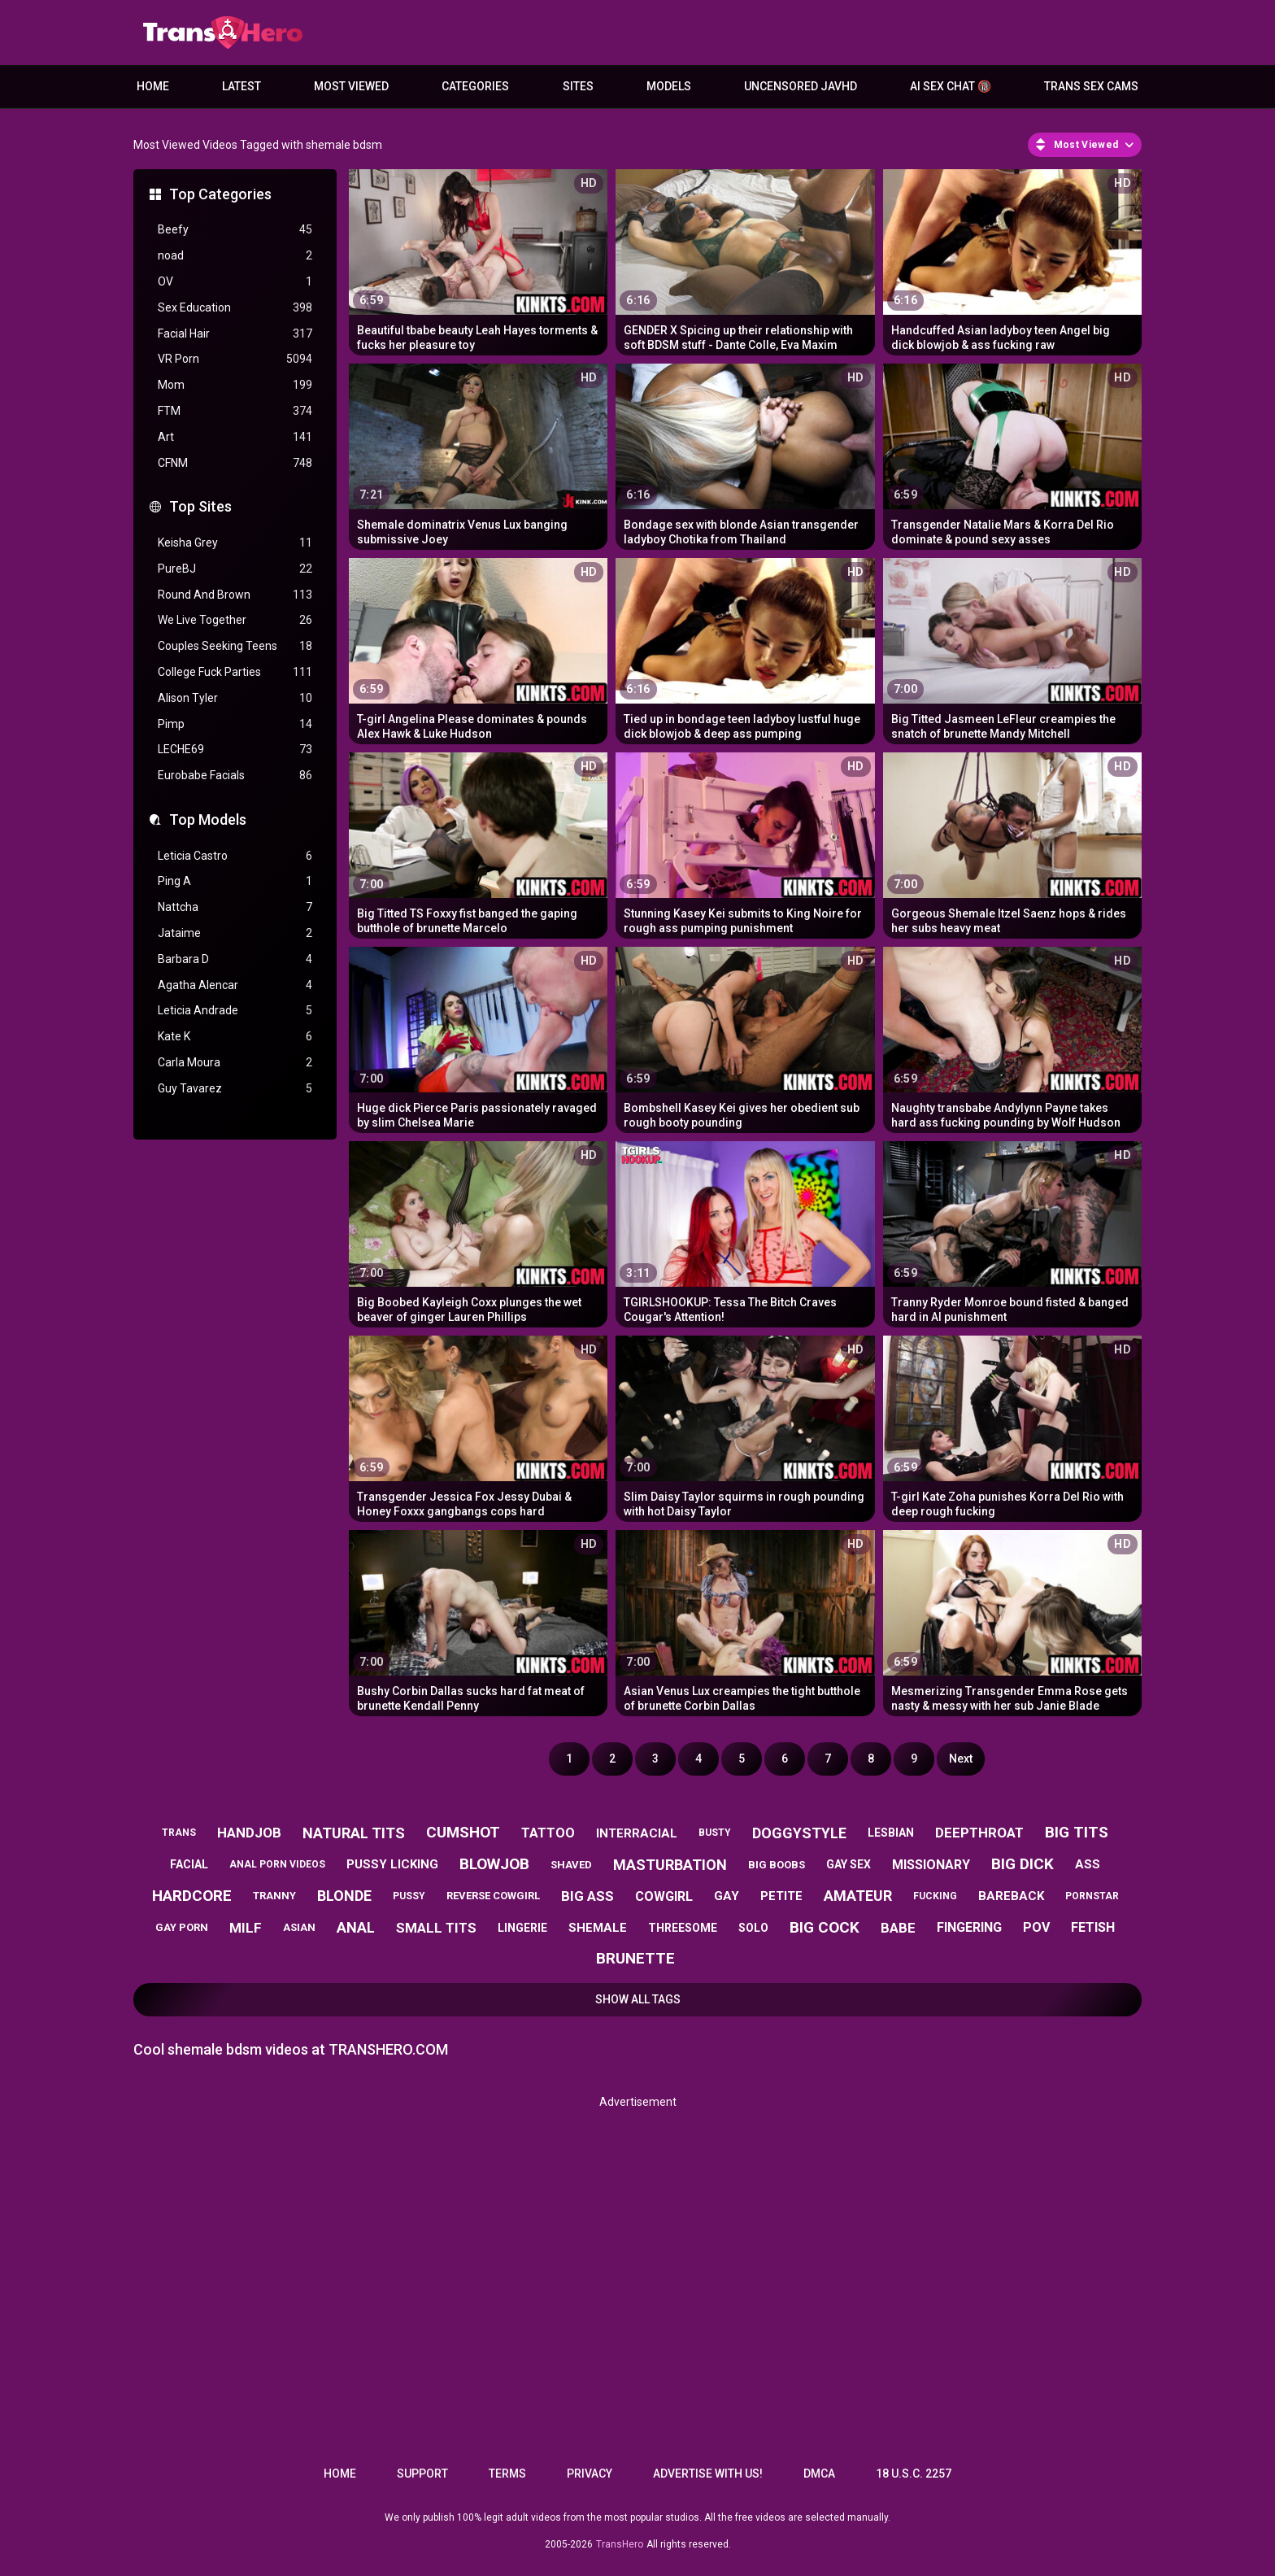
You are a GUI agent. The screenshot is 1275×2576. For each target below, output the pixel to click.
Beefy (235, 230)
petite (781, 1896)
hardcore (192, 1895)
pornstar (1092, 1896)
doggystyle (799, 1833)
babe (898, 1928)
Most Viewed (351, 86)
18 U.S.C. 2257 (913, 2473)
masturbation (670, 1864)
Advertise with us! (708, 2473)
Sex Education (235, 308)
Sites (578, 86)
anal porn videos (277, 1864)
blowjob (494, 1864)
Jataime (235, 933)
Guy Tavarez (235, 1089)
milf (245, 1928)
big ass (587, 1896)
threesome (682, 1927)
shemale (597, 1927)
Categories (475, 86)
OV (235, 282)
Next (961, 1758)
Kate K (235, 1037)
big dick (1022, 1864)
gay (726, 1896)
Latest (241, 86)
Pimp (235, 724)
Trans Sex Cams (1091, 86)
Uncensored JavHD (800, 86)
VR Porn (235, 359)
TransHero (619, 2544)
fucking (935, 1896)
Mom (235, 385)
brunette (635, 1958)
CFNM (235, 463)
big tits (1076, 1832)
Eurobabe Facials (235, 775)
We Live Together (235, 620)
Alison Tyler (235, 698)
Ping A (235, 881)
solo (753, 1927)
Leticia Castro (235, 856)
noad (235, 256)
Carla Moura (235, 1063)
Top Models (207, 819)
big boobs (776, 1865)
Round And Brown (235, 595)
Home (153, 86)
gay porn (181, 1927)
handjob (249, 1832)
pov (1036, 1927)
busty (714, 1832)
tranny (274, 1896)
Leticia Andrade (235, 1011)
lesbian (891, 1832)
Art (235, 437)
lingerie (522, 1927)
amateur (858, 1895)
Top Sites (200, 506)
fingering (969, 1927)
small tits (436, 1928)
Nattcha (235, 907)
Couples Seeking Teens (235, 646)
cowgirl (664, 1896)
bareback (1011, 1896)
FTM (235, 411)
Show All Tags (638, 1999)
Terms (507, 2473)
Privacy (589, 2473)
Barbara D (235, 959)
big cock (824, 1927)
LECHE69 (235, 749)
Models (668, 86)
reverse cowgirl (493, 1896)
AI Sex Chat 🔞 (950, 86)
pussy (409, 1896)
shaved (571, 1865)
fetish (1093, 1927)
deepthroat (979, 1832)
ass (1087, 1864)
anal (356, 1927)
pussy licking (392, 1864)
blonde (344, 1895)
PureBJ (235, 569)
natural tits (353, 1833)
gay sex (848, 1864)
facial (189, 1864)
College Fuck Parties (235, 672)
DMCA (819, 2473)
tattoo (548, 1833)
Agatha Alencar (235, 985)
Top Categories (220, 194)
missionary (931, 1864)
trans (179, 1832)
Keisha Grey (235, 543)
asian (299, 1927)
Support (422, 2473)
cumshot (463, 1832)
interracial (636, 1833)
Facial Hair (235, 334)
